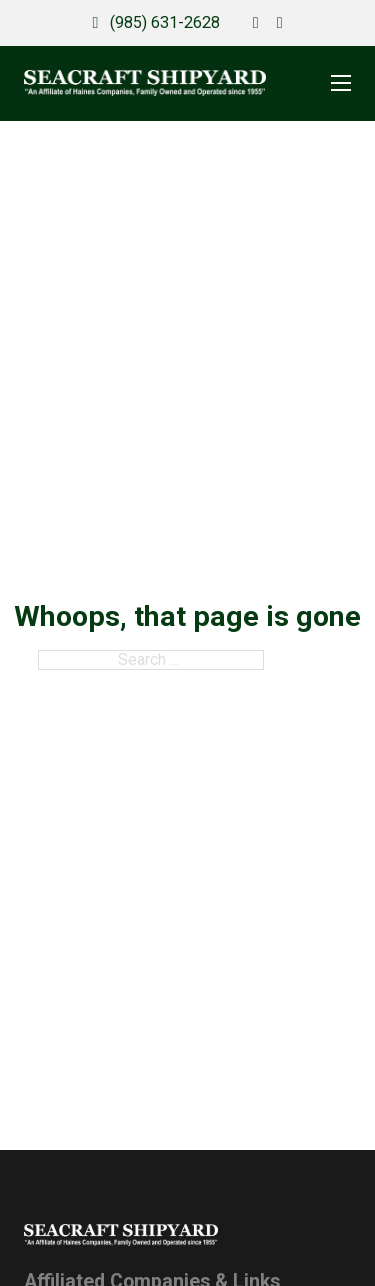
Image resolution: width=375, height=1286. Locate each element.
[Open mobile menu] (341, 83)
